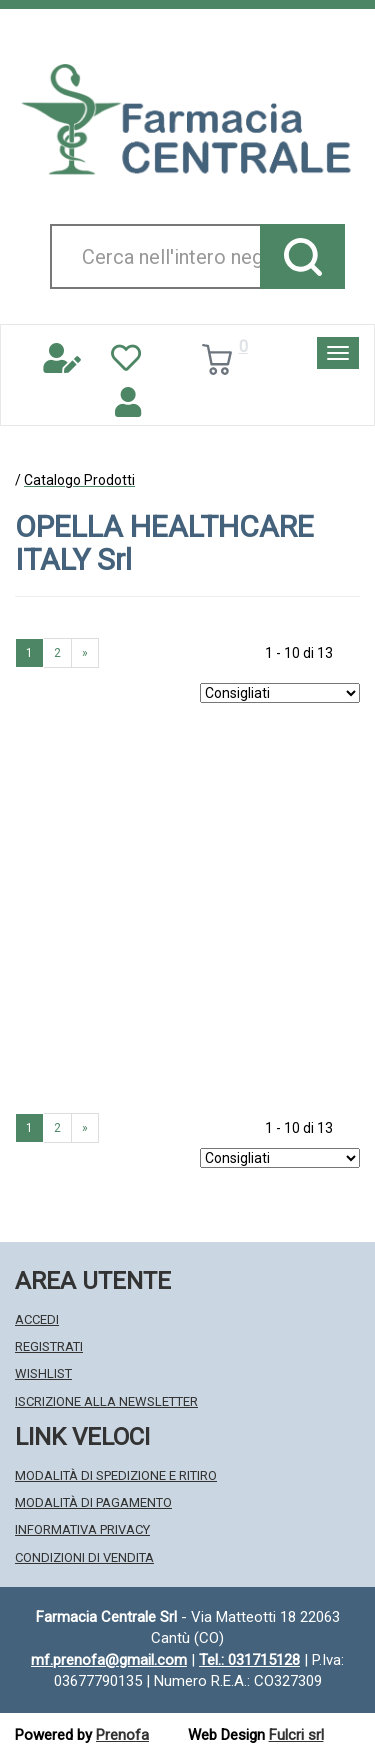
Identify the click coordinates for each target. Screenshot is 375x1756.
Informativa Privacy (82, 1529)
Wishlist (43, 1373)
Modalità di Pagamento (93, 1502)
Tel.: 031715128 (249, 1660)
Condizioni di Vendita (84, 1557)
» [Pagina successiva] (85, 653)
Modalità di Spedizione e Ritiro (116, 1475)
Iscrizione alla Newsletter (106, 1401)
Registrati (49, 1346)
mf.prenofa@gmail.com (109, 1660)
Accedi (37, 1319)
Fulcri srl (296, 1735)
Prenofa (122, 1735)
